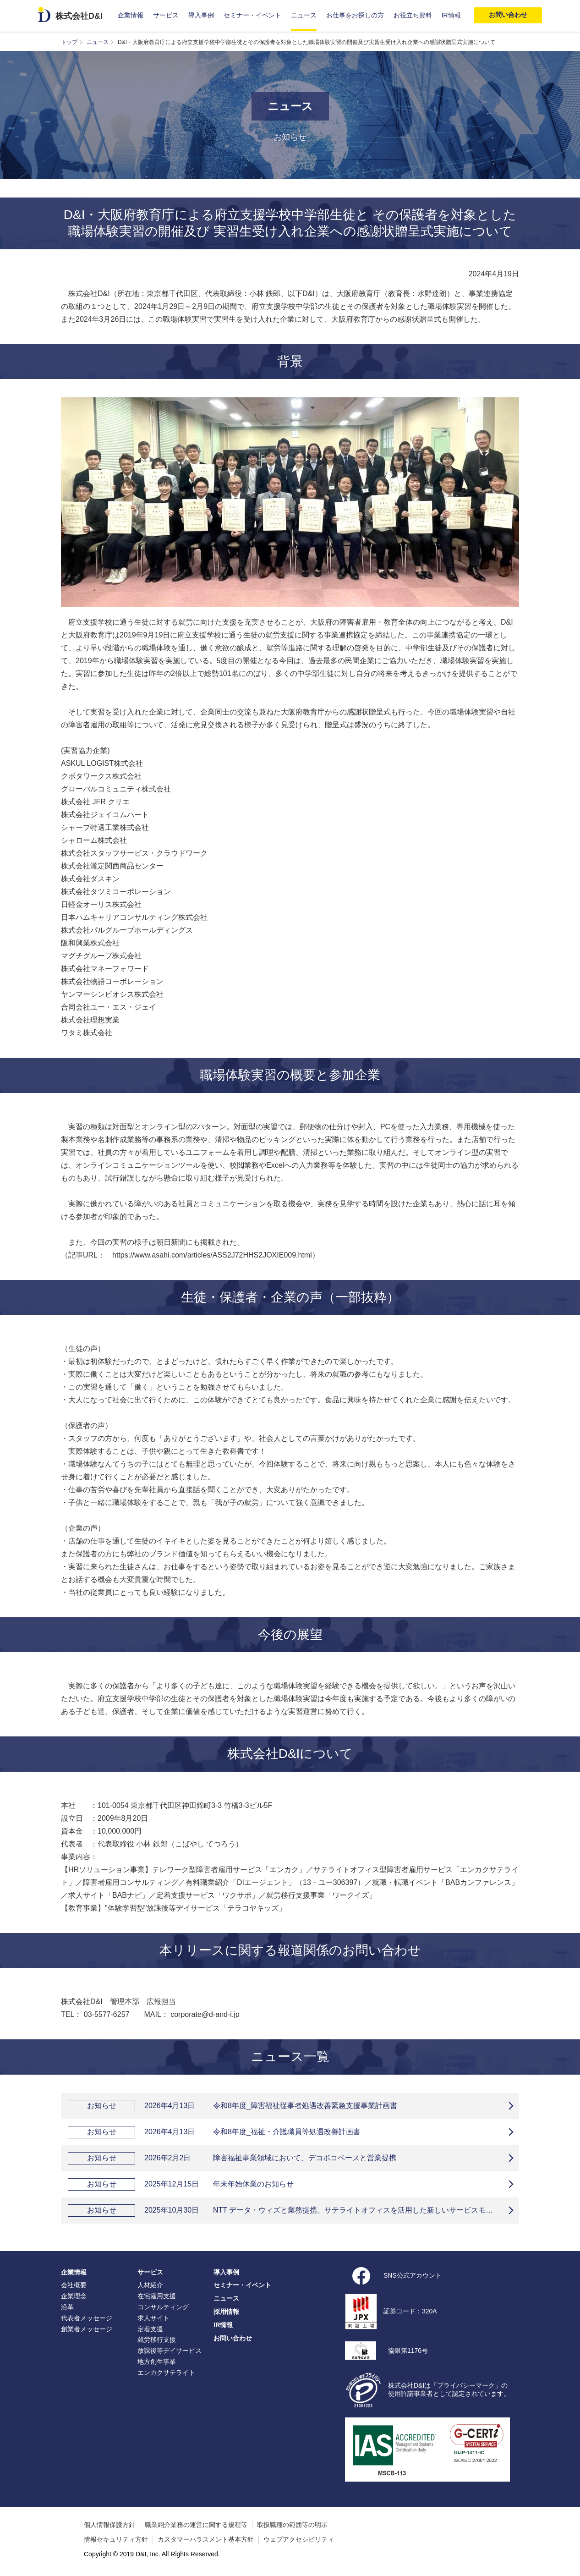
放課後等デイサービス (169, 2350)
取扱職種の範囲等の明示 (292, 2524)
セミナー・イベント (252, 15)
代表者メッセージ (86, 2318)
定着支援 (150, 2329)
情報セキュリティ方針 (116, 2539)
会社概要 (74, 2285)
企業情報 (130, 15)
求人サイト (153, 2318)
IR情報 (451, 15)
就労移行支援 (156, 2339)
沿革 (67, 2307)
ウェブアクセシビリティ (298, 2539)
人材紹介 (150, 2285)
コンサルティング (163, 2307)
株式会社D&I (79, 16)
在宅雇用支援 (156, 2296)
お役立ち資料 (413, 15)
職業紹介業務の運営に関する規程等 (196, 2524)
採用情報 (226, 2311)
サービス (166, 15)
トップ (69, 42)
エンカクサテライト (166, 2372)
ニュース (304, 15)
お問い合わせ (232, 2338)
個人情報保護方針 (109, 2524)
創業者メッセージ (86, 2329)
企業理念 (74, 2296)
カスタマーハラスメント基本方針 (206, 2539)
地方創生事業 (156, 2361)
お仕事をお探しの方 (355, 15)
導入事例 (201, 15)
